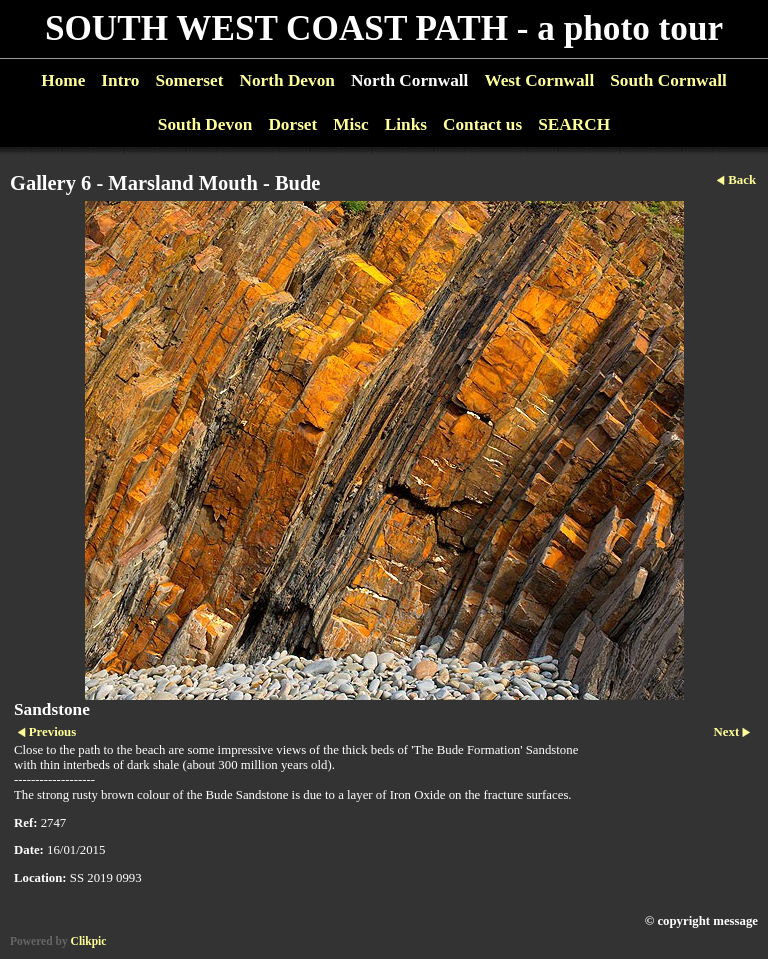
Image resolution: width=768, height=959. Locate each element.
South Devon (205, 124)
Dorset (292, 124)
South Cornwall (668, 80)
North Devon (286, 80)
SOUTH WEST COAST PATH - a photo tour (384, 28)
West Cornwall (539, 80)
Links (406, 124)
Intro (120, 80)
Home (63, 80)
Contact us (482, 124)
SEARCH (574, 124)
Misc (350, 124)
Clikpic (89, 941)
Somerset (189, 80)
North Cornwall (410, 80)
